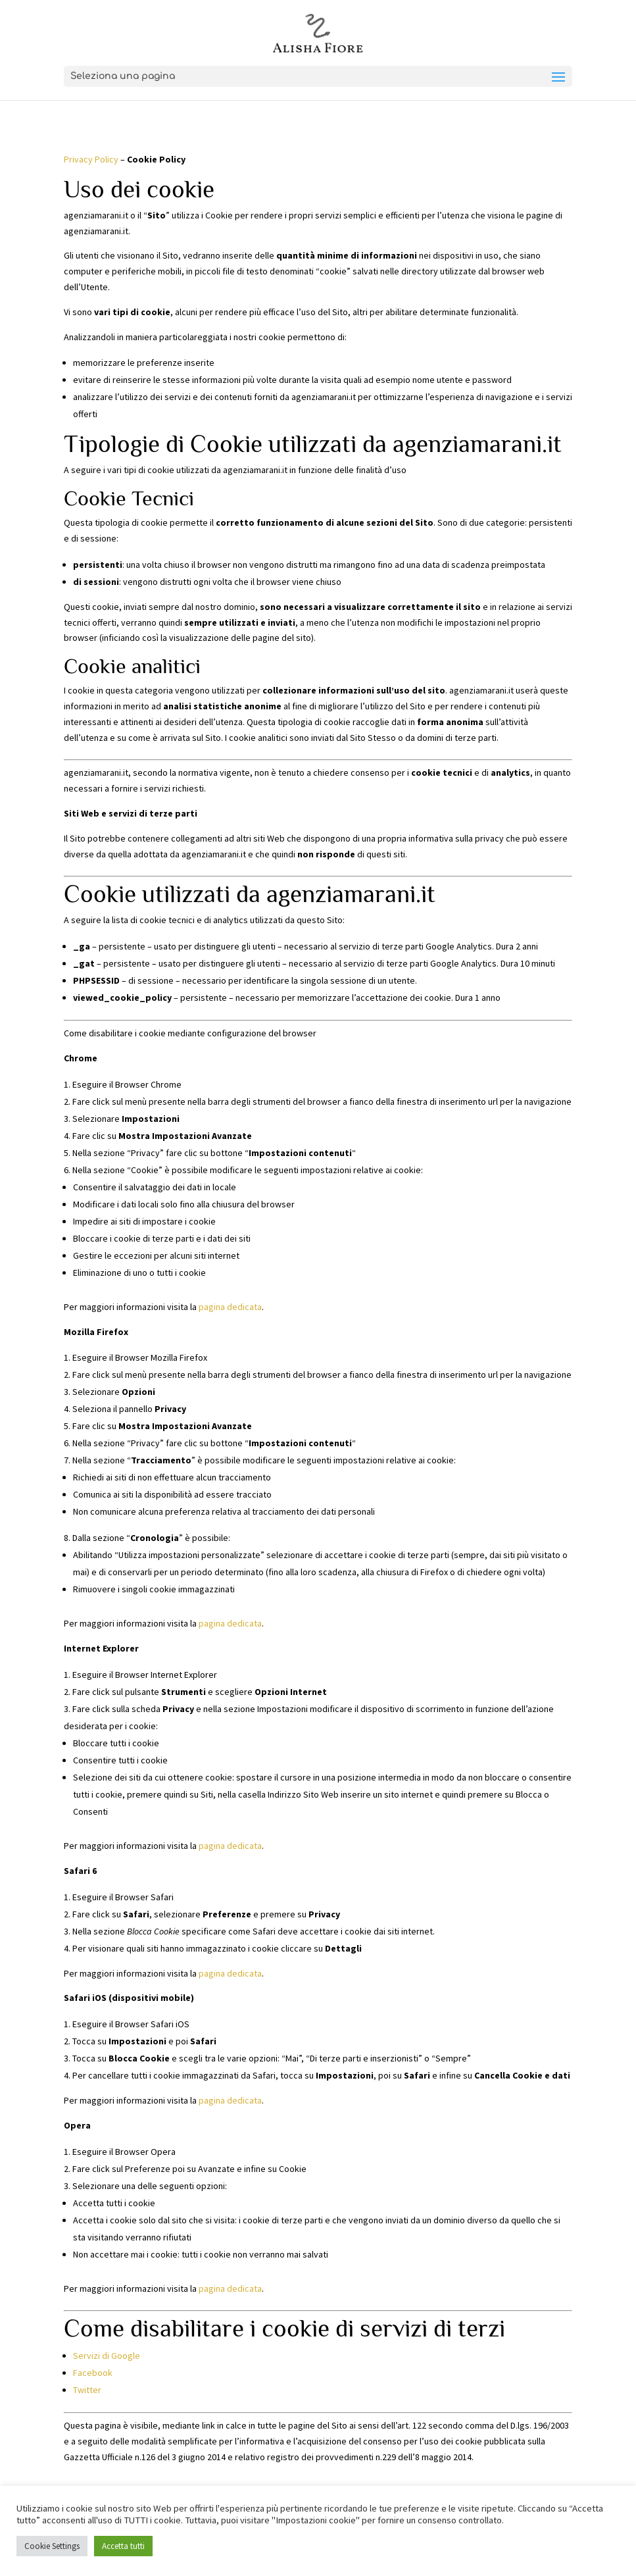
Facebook (92, 2373)
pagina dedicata (230, 1307)
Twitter (87, 2390)
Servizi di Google (106, 2355)
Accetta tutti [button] (123, 2546)
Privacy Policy (91, 159)
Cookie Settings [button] (52, 2546)
